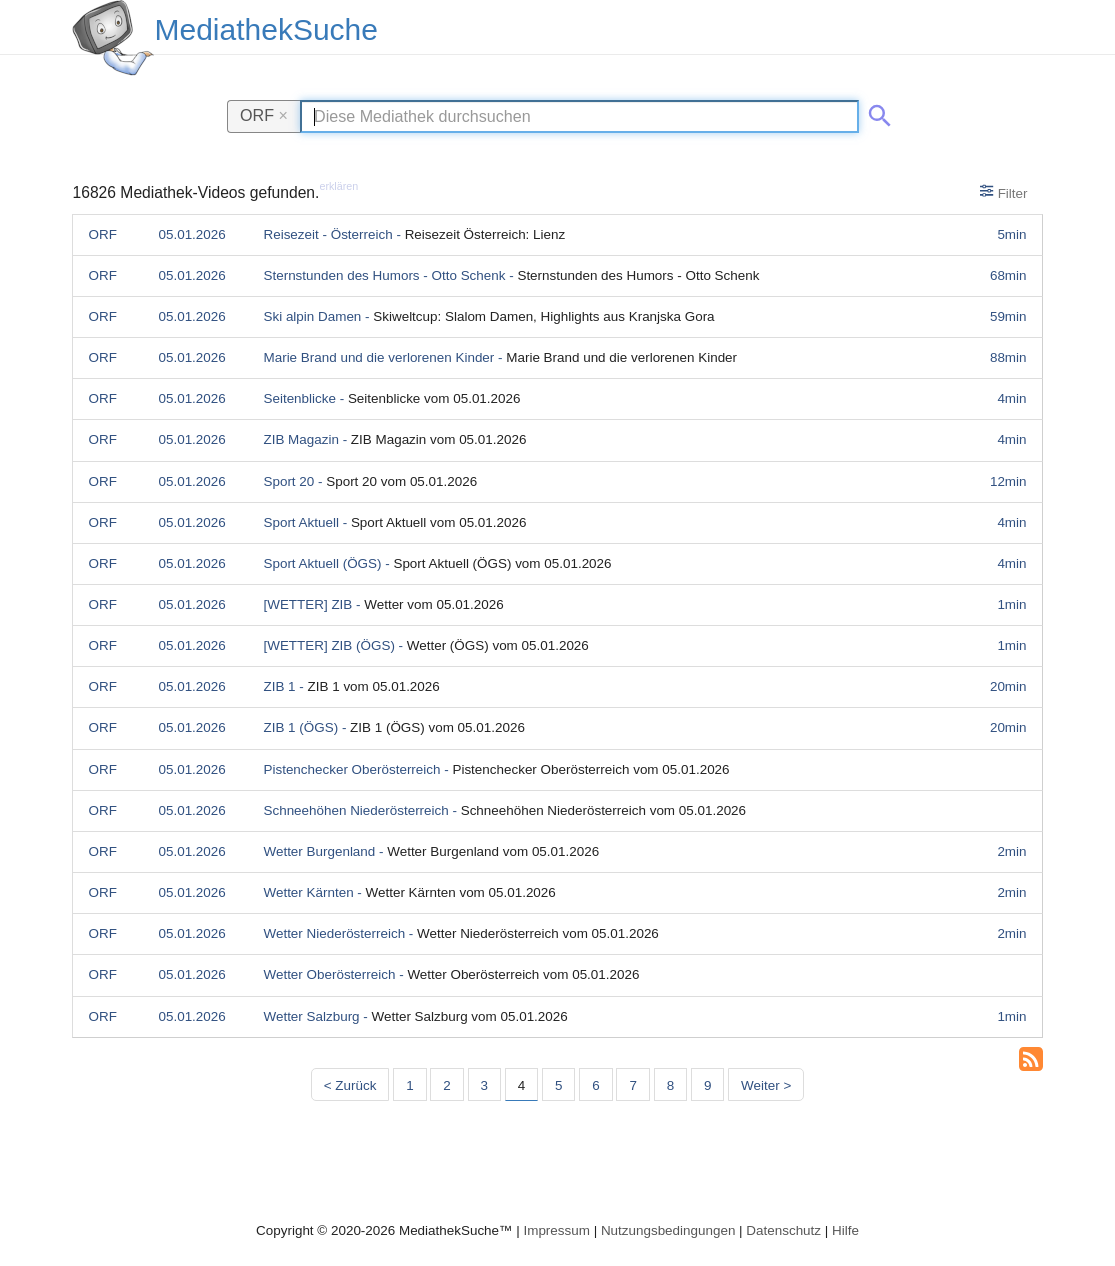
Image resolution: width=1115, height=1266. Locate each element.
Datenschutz (783, 1230)
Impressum (556, 1230)
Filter (1003, 192)
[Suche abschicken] (876, 112)
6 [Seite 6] (595, 1085)
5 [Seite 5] (558, 1085)
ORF (264, 115)
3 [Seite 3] (484, 1085)
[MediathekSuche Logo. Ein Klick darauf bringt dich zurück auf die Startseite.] (113, 38)
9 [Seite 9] (707, 1085)
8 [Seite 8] (670, 1085)
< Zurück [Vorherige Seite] (350, 1085)
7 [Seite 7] (632, 1085)
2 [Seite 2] (446, 1085)
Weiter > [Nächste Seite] (766, 1085)
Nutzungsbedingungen (668, 1230)
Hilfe (845, 1230)
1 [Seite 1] (409, 1085)
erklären (338, 186)
